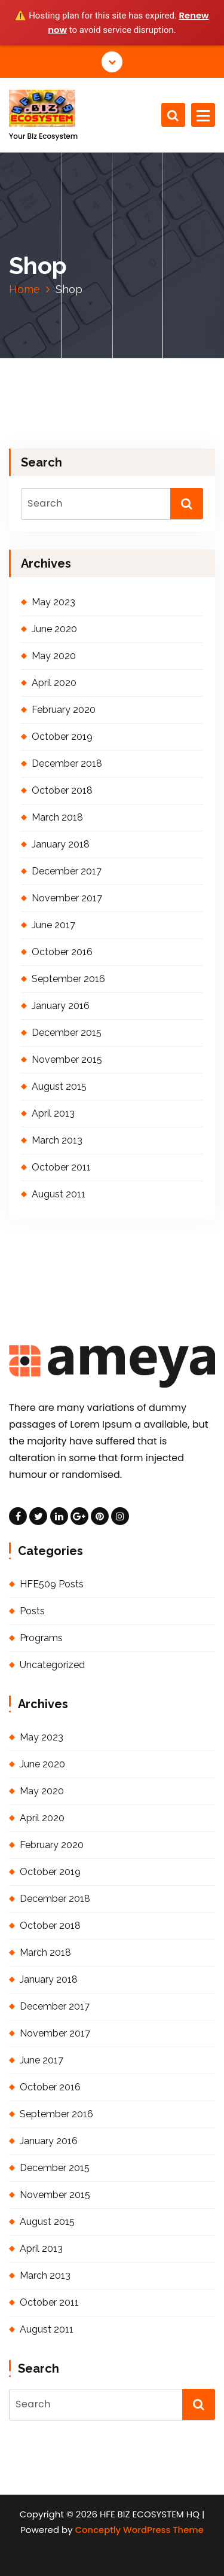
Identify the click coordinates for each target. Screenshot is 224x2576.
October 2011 (61, 1167)
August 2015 (59, 1086)
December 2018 (67, 763)
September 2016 (68, 978)
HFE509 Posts (52, 1584)
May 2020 (54, 655)
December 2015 (67, 1032)
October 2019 (62, 736)
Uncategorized (52, 1664)
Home (24, 289)
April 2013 (53, 1113)
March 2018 (57, 817)
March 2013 (57, 1140)
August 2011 (58, 1194)
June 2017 (53, 925)
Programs (41, 1638)
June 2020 (54, 629)
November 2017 (67, 898)
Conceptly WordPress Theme (139, 2529)
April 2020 (54, 682)
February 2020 (64, 709)
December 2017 (67, 871)
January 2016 (61, 1005)
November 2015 (67, 1059)
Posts (32, 1611)
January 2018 (61, 844)
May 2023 (53, 602)
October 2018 (62, 790)
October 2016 (62, 952)
